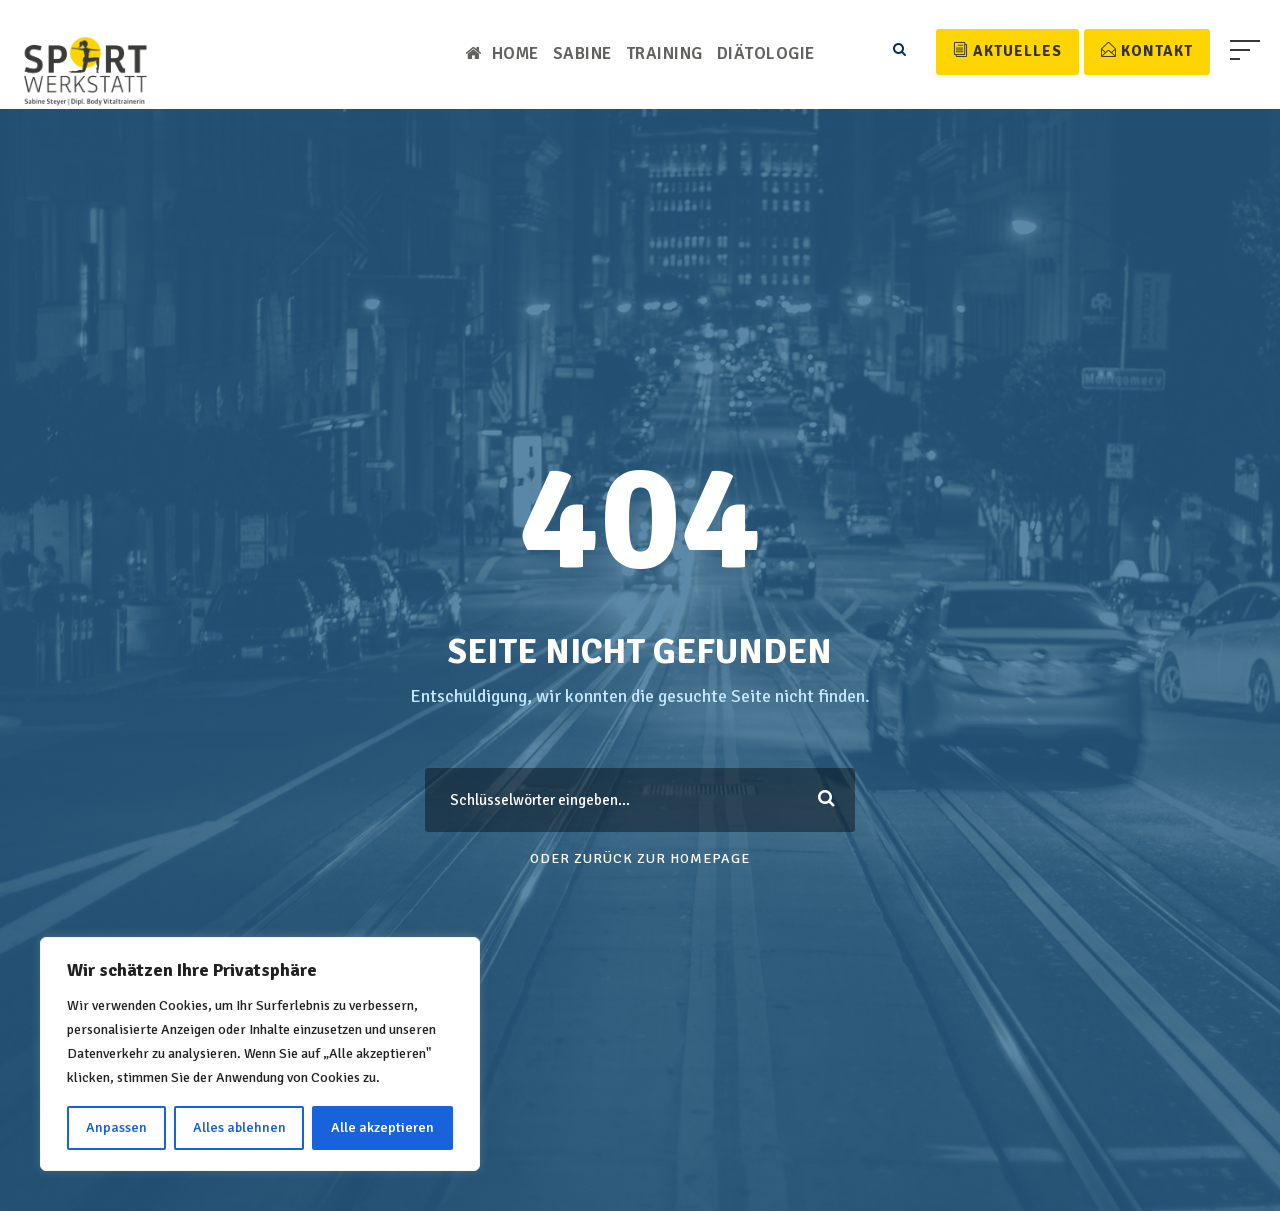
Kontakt (1148, 51)
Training (666, 53)
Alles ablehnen (240, 1127)
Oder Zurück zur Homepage (639, 858)
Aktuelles (1010, 51)
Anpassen (117, 1127)
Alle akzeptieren (383, 1127)
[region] (260, 1054)
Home (501, 53)
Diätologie (768, 53)
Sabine (583, 53)
